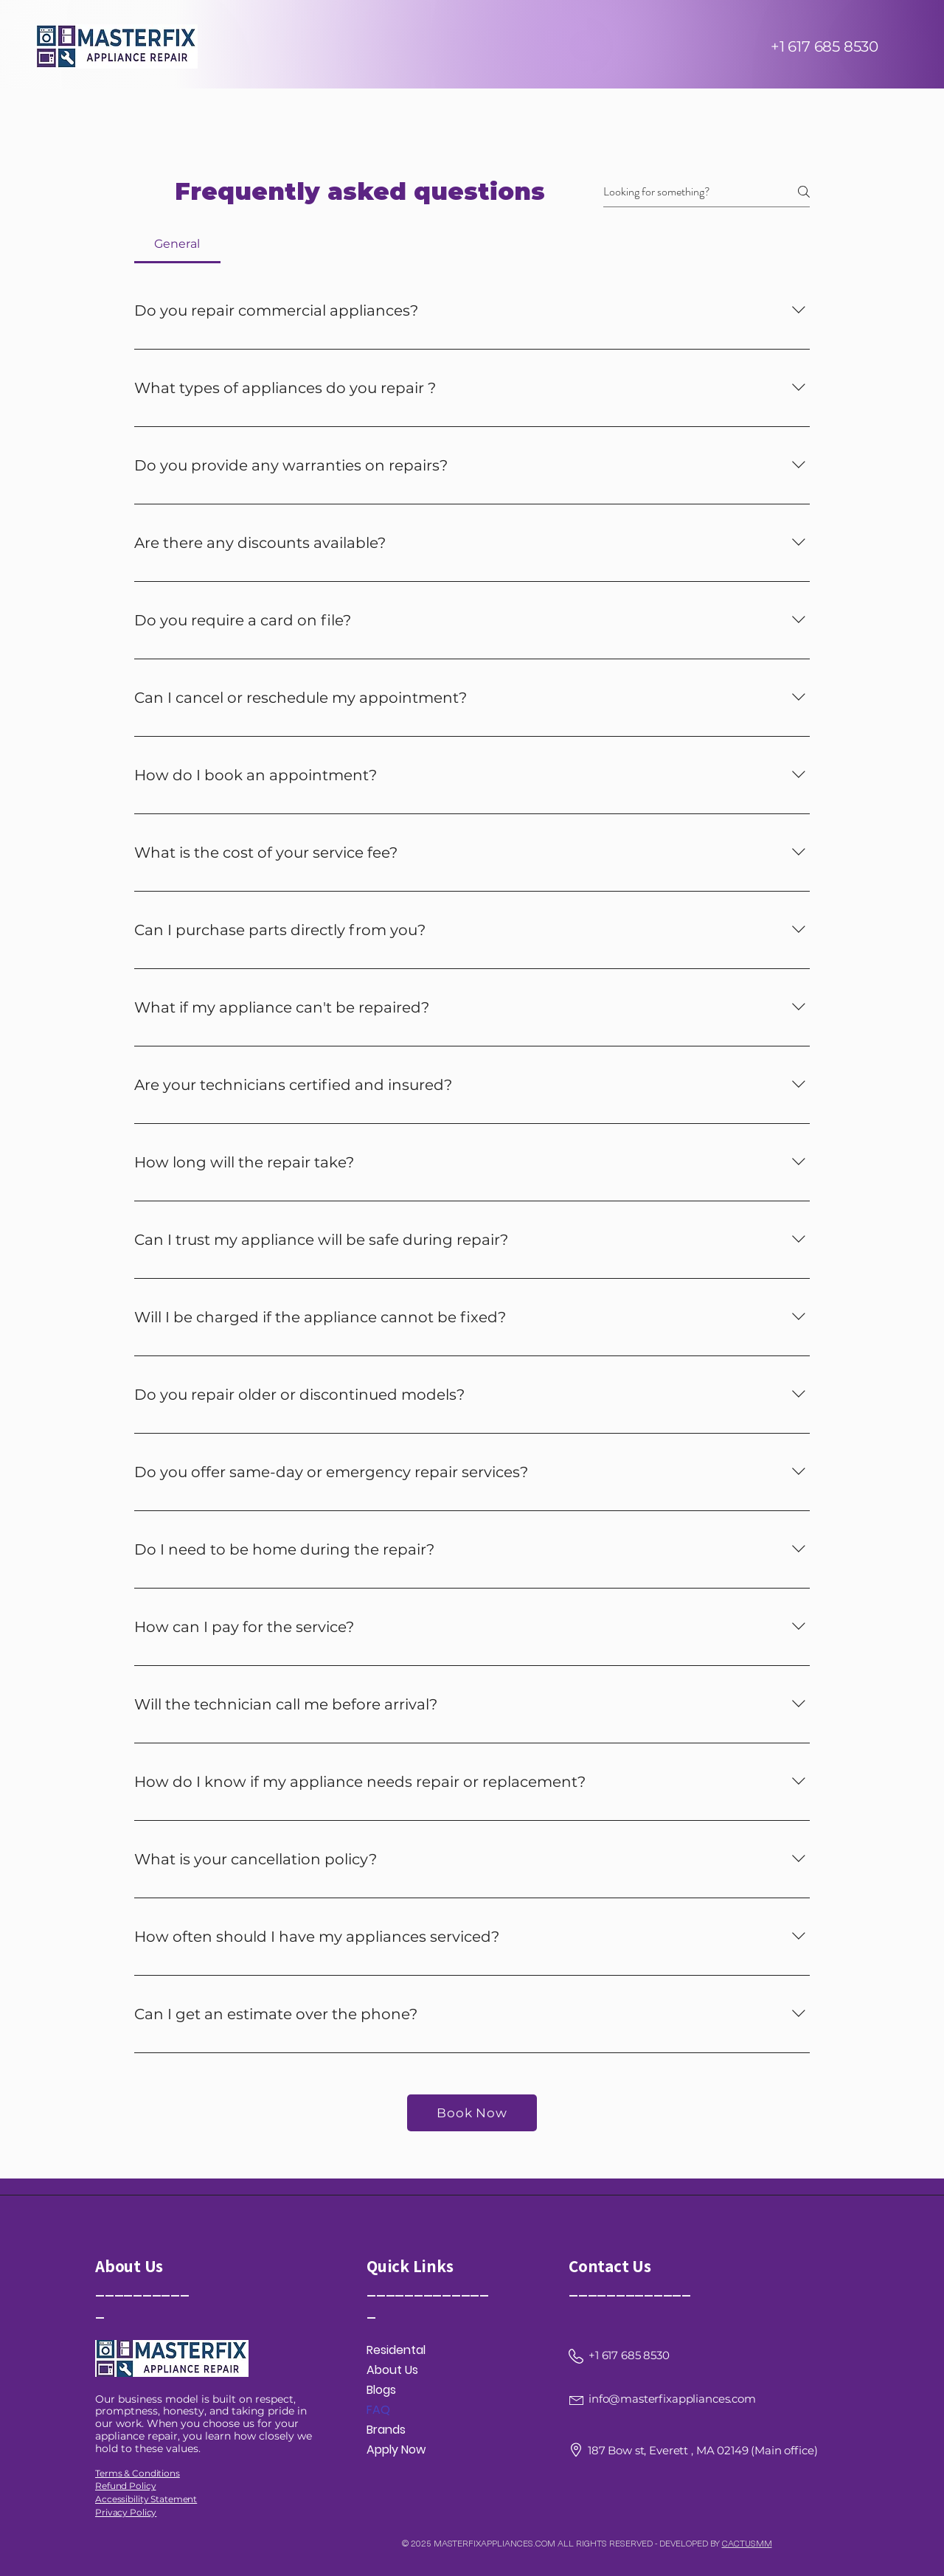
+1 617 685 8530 (824, 46)
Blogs (381, 2389)
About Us (392, 2369)
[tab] (177, 244)
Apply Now (396, 2449)
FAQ (378, 2409)
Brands (386, 2429)
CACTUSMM (747, 2542)
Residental (396, 2349)
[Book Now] (472, 2112)
